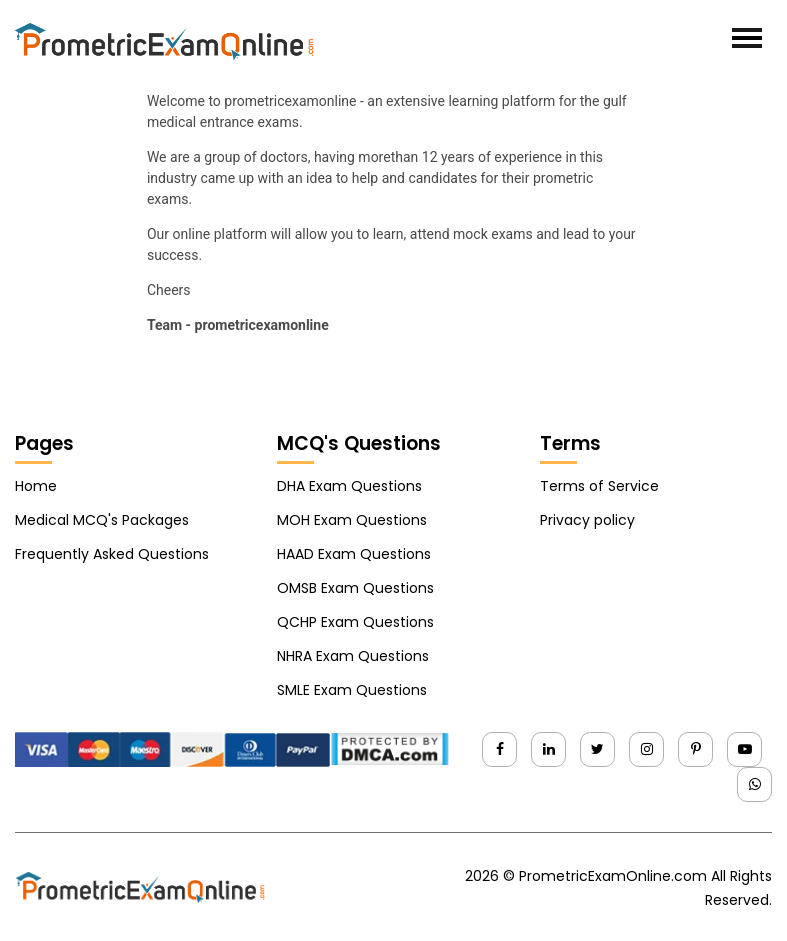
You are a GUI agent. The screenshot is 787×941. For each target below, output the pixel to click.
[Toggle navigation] (746, 37)
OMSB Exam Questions (355, 588)
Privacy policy (587, 520)
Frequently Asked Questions (112, 554)
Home (36, 486)
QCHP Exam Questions (355, 622)
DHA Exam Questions (349, 486)
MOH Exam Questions (352, 520)
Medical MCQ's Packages (102, 520)
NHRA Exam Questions (353, 656)
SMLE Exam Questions (352, 690)
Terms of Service (599, 486)
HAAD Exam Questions (354, 554)
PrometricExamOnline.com (613, 876)
